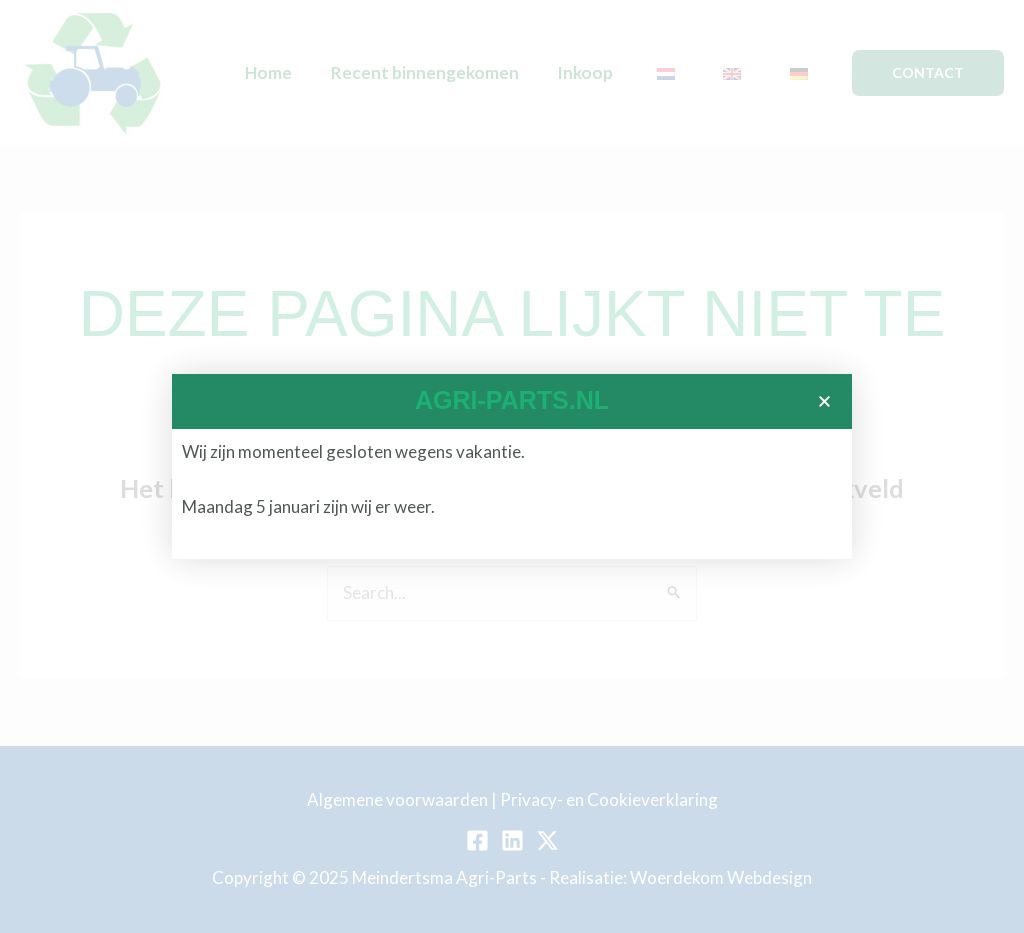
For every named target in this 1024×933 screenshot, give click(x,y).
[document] (512, 466)
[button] (824, 401)
